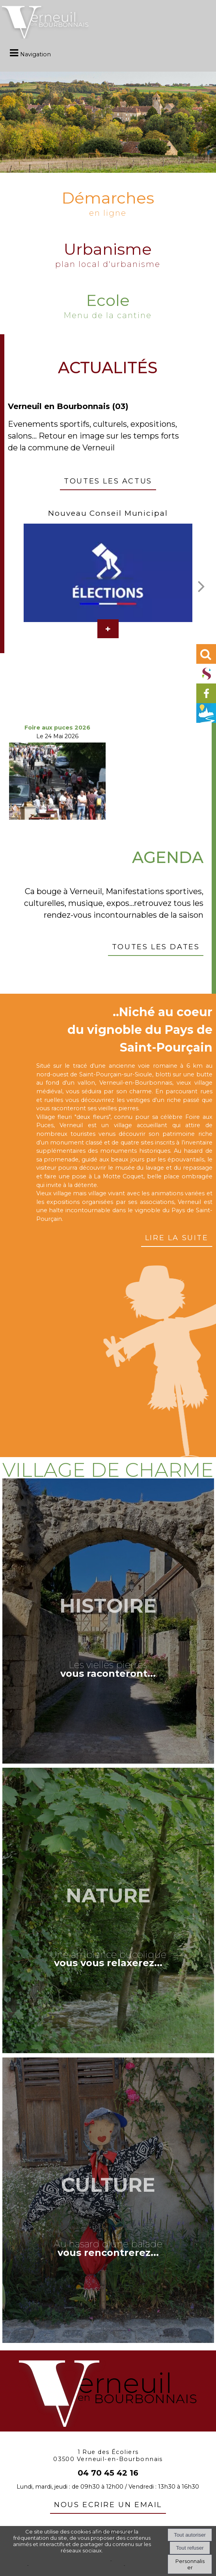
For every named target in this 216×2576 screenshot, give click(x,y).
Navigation (35, 54)
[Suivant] (201, 586)
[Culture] (108, 2200)
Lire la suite (177, 1236)
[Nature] (108, 1910)
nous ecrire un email (108, 2503)
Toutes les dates (156, 945)
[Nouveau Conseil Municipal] (108, 573)
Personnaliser (190, 2564)
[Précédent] (11, 580)
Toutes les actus (108, 480)
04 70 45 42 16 (108, 2473)
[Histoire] (108, 1620)
